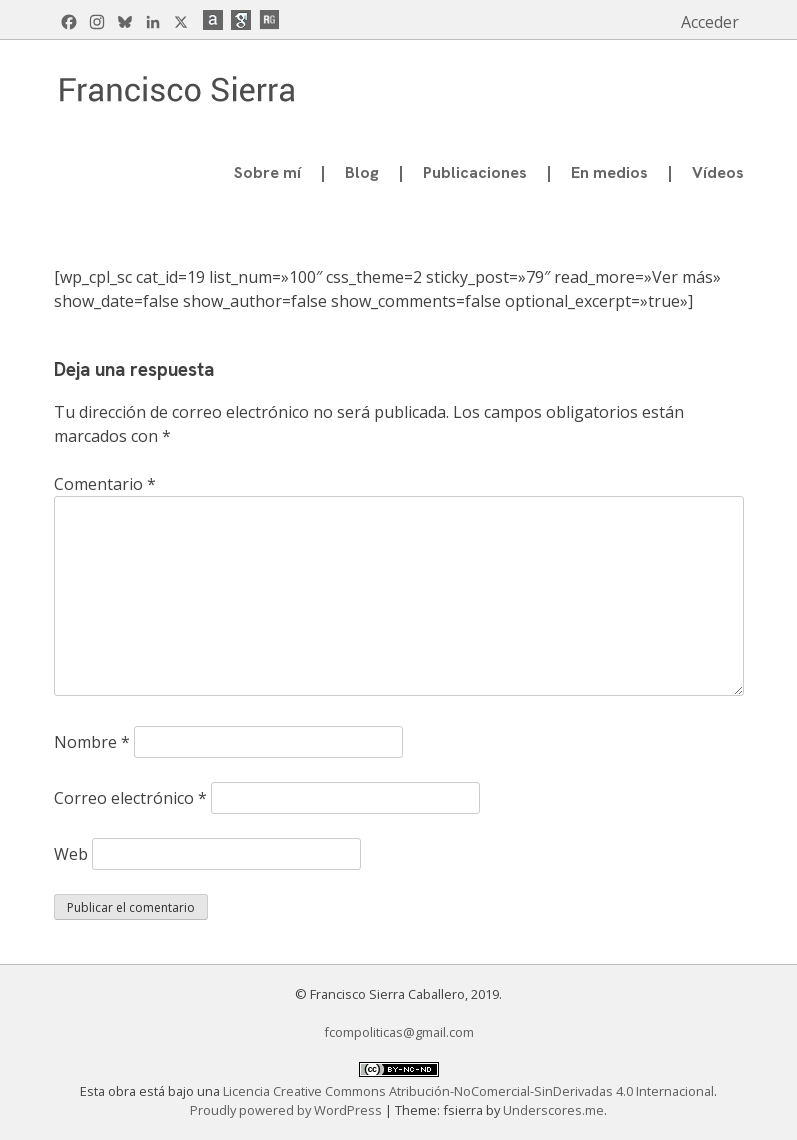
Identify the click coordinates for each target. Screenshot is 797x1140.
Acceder (710, 22)
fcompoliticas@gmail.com (399, 1032)
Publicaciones (475, 172)
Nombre (92, 742)
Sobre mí (267, 172)
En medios (609, 172)
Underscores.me (553, 1110)
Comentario (105, 484)
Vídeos (718, 172)
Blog (362, 172)
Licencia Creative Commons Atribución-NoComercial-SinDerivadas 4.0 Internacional (468, 1091)
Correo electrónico (130, 798)
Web (71, 854)
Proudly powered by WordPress (287, 1110)
